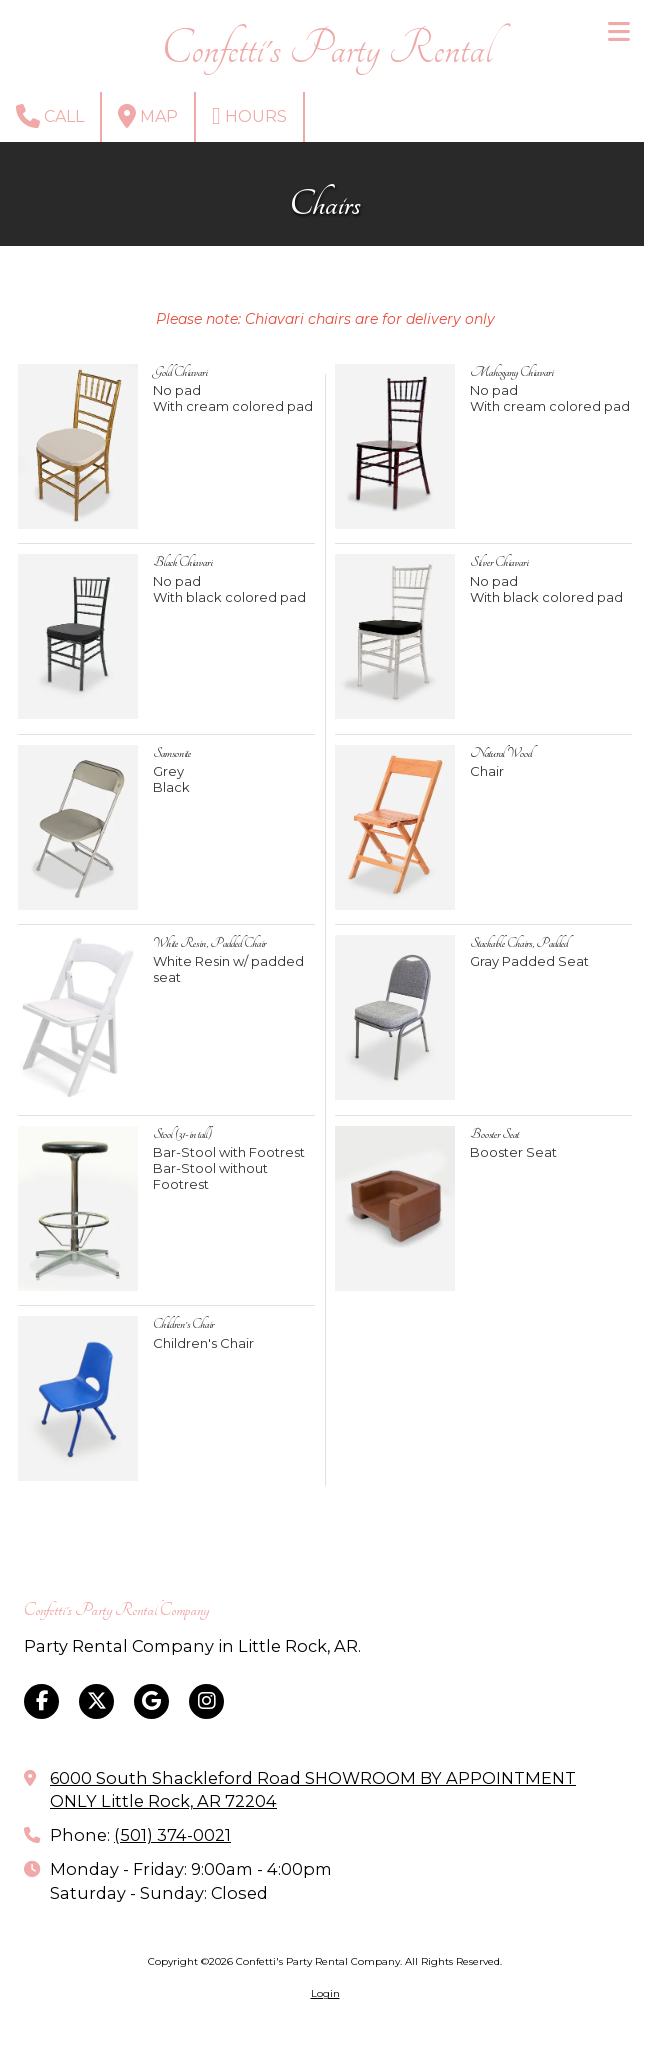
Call (50, 116)
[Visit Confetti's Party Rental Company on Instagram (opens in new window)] (206, 1701)
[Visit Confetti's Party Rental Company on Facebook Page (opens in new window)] (41, 1701)
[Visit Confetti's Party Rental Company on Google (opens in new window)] (151, 1701)
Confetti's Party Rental (326, 49)
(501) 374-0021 (172, 1835)
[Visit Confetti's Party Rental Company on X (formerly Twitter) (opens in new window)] (96, 1701)
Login (325, 1993)
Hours (249, 116)
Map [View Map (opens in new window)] (148, 116)
